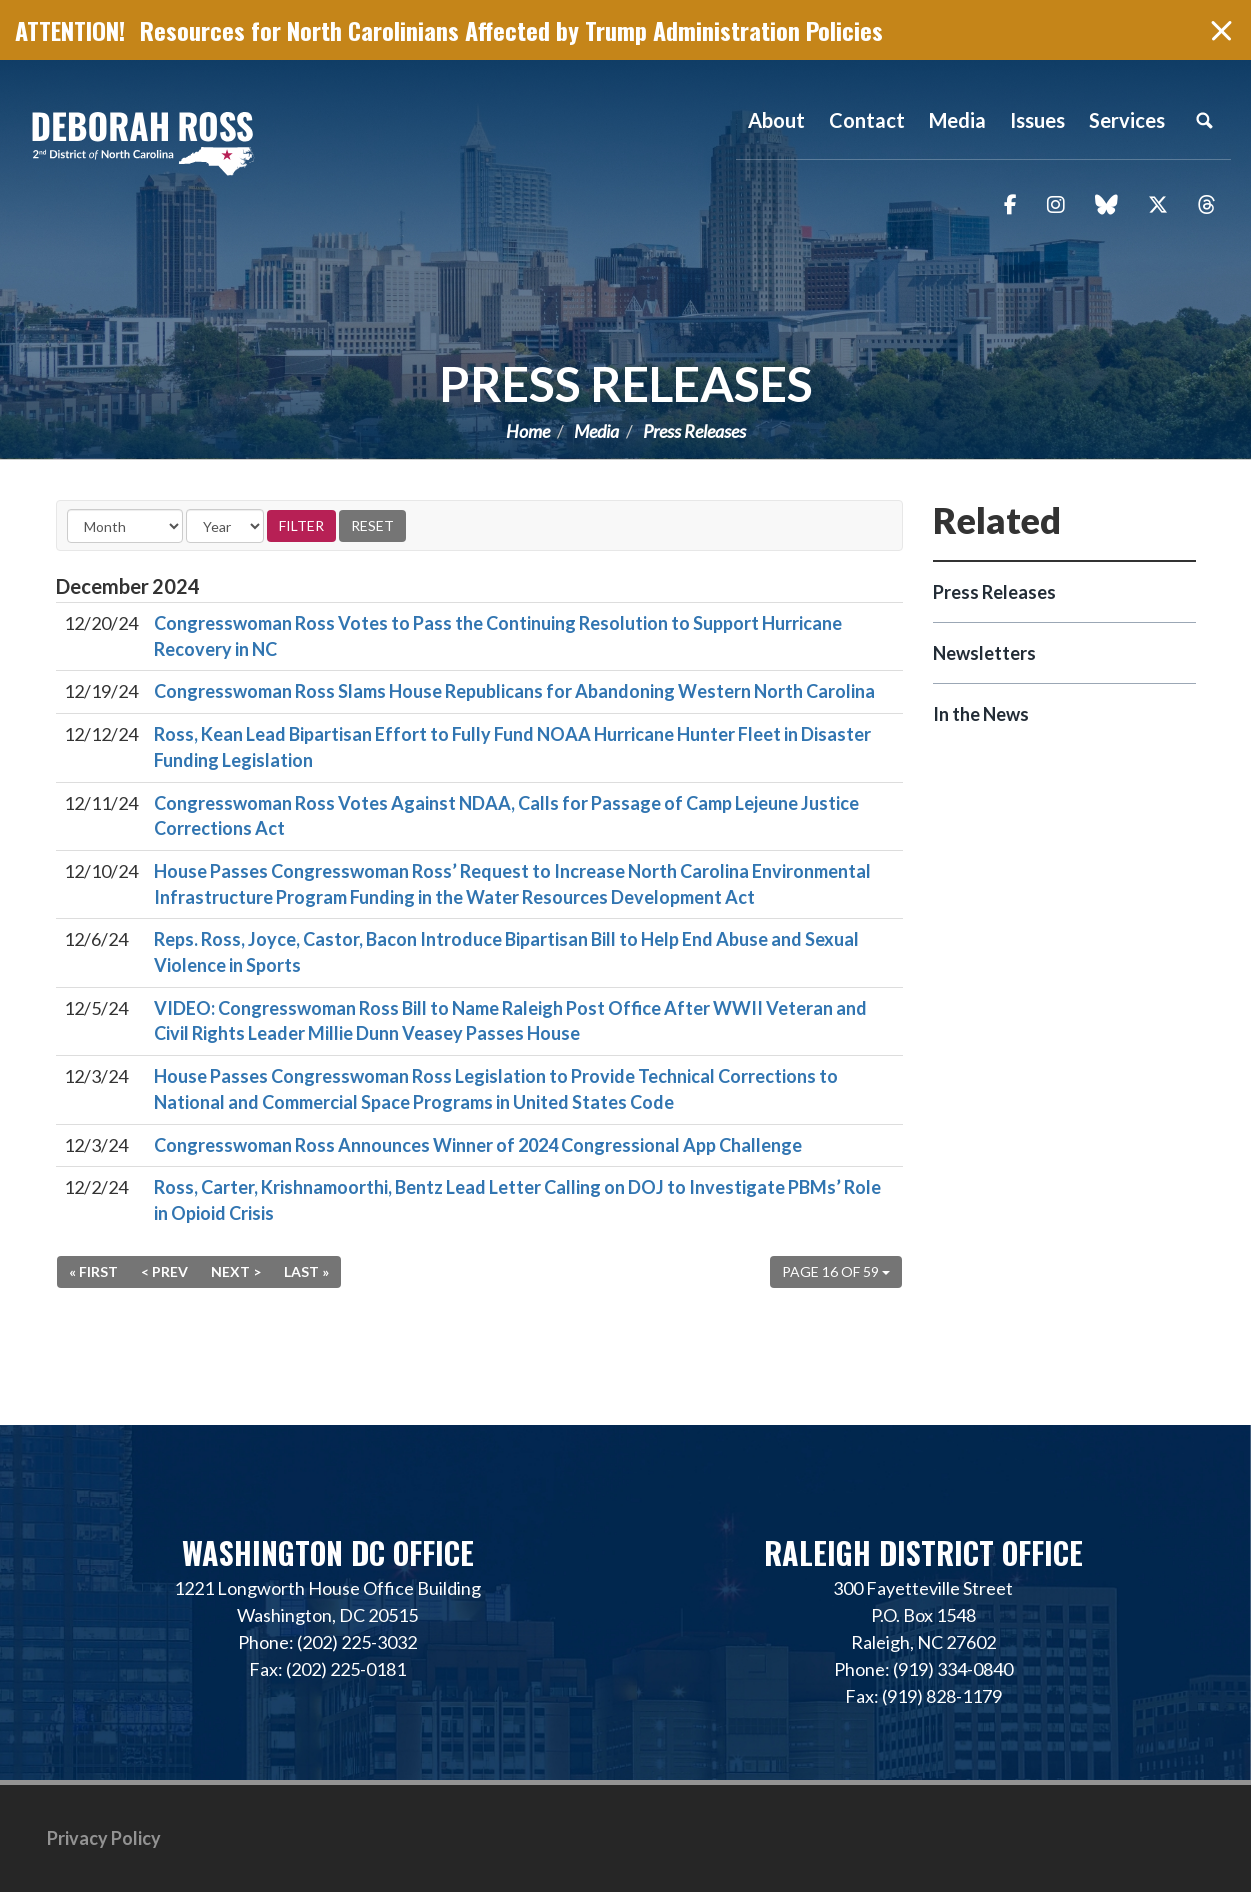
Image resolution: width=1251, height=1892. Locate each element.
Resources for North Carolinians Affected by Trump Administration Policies (511, 30)
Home (528, 431)
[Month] (125, 526)
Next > (236, 1271)
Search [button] (1204, 120)
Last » (306, 1271)
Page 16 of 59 (836, 1271)
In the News (981, 714)
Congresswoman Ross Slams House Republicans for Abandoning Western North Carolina (514, 691)
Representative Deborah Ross (142, 142)
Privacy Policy (104, 1838)
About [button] (776, 120)
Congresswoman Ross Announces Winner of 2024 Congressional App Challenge (478, 1145)
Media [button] (957, 120)
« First (93, 1271)
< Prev (164, 1271)
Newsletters (984, 653)
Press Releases (626, 383)
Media (596, 431)
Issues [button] (1037, 120)
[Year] (225, 526)
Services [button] (1127, 120)
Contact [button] (867, 120)
